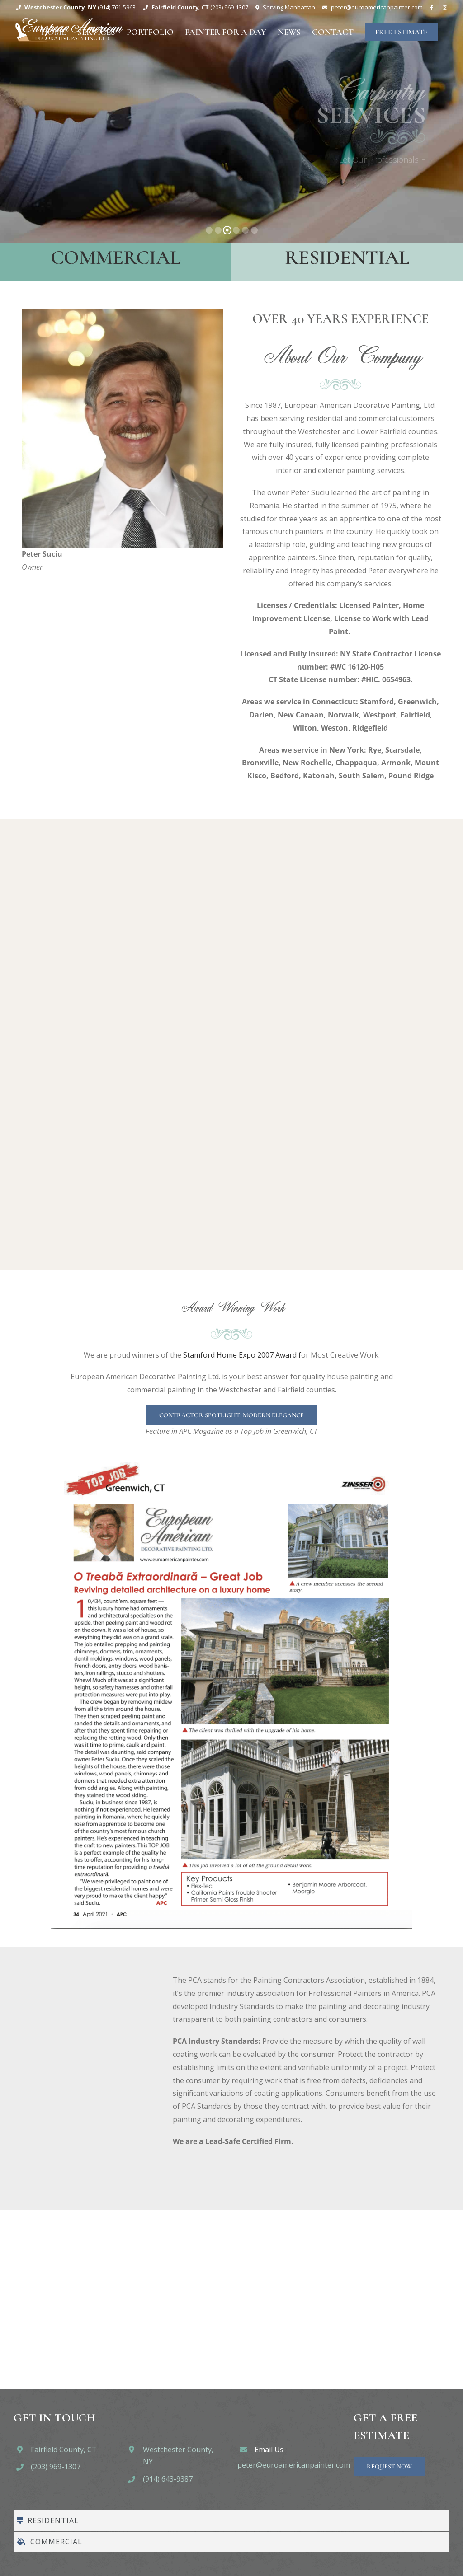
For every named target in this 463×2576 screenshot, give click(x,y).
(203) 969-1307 (55, 2467)
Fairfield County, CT (64, 2449)
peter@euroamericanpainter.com (293, 2465)
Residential (347, 257)
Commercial (116, 257)
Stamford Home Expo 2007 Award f (241, 1355)
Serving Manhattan (289, 7)
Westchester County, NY (178, 2456)
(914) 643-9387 (168, 2479)
